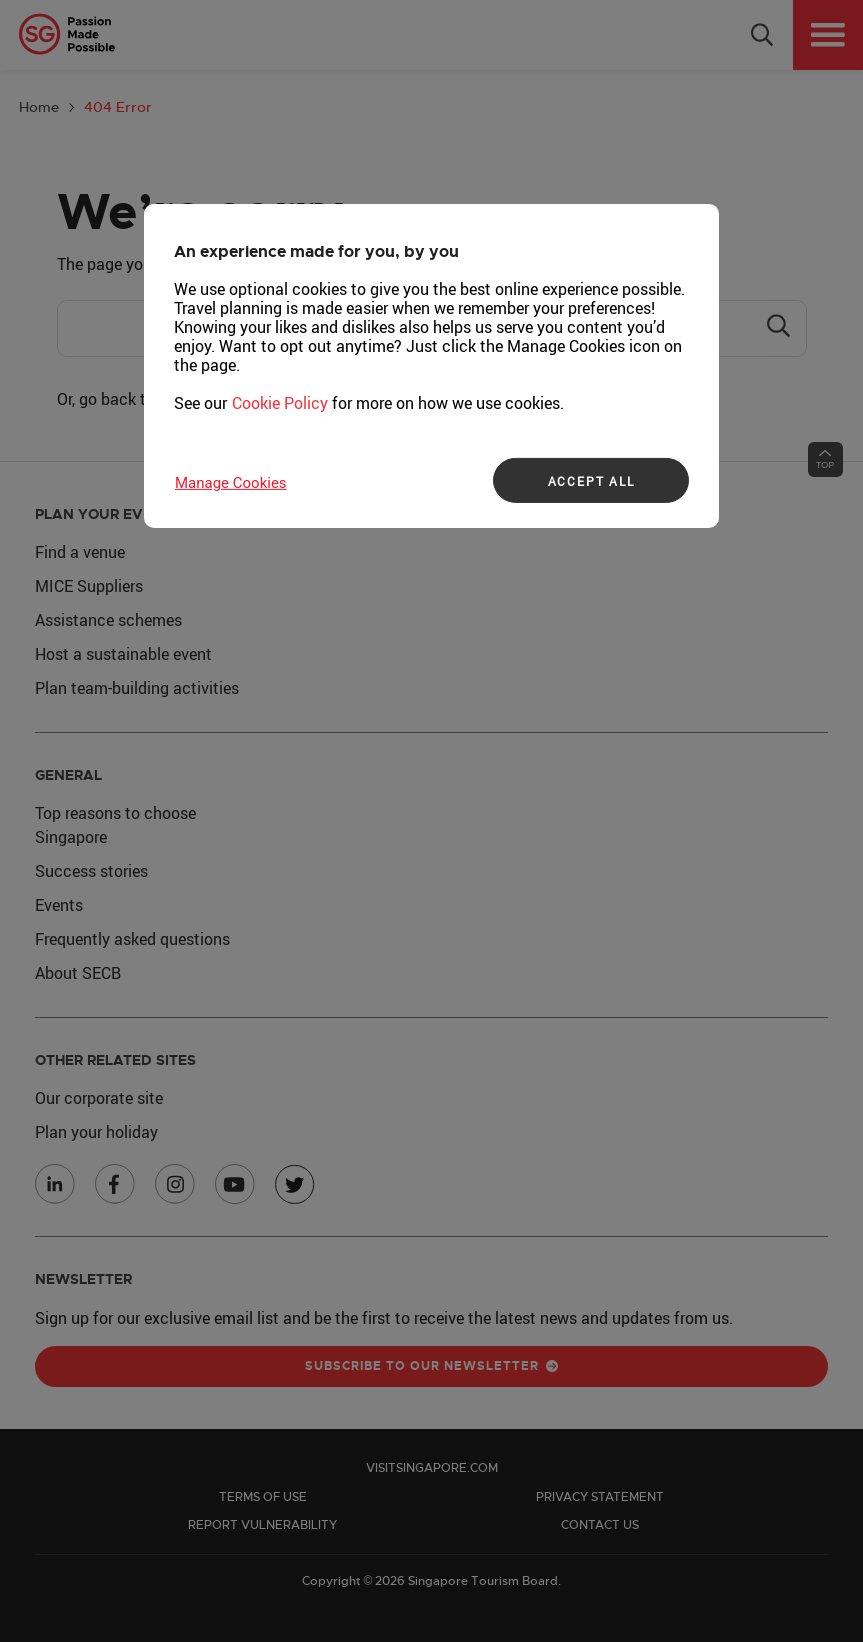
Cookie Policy (280, 403)
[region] (431, 366)
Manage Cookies (231, 483)
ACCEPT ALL (591, 481)
